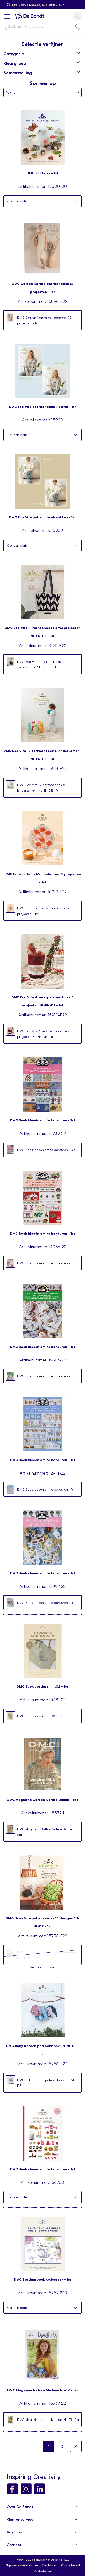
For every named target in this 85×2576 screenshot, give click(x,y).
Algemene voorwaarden (21, 2565)
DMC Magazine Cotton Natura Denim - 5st (42, 1800)
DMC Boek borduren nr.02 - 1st (42, 1686)
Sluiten (75, 201)
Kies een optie (17, 201)
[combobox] (42, 26)
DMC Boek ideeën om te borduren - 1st (42, 1120)
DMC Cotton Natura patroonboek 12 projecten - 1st (42, 286)
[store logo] (30, 16)
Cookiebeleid (43, 2571)
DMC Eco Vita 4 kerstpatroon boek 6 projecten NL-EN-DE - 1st (42, 999)
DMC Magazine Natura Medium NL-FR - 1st (42, 2390)
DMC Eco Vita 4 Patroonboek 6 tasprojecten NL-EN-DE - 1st (42, 630)
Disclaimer (49, 2565)
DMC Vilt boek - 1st (42, 173)
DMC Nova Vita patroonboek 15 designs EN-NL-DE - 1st (43, 1920)
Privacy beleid (70, 2565)
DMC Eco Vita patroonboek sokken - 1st (42, 517)
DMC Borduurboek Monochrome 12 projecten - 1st (42, 876)
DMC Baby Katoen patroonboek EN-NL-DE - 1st (42, 2048)
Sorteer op (42, 83)
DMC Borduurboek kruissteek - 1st (42, 2279)
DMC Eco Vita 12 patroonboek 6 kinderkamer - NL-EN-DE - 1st (42, 753)
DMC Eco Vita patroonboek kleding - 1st (42, 406)
